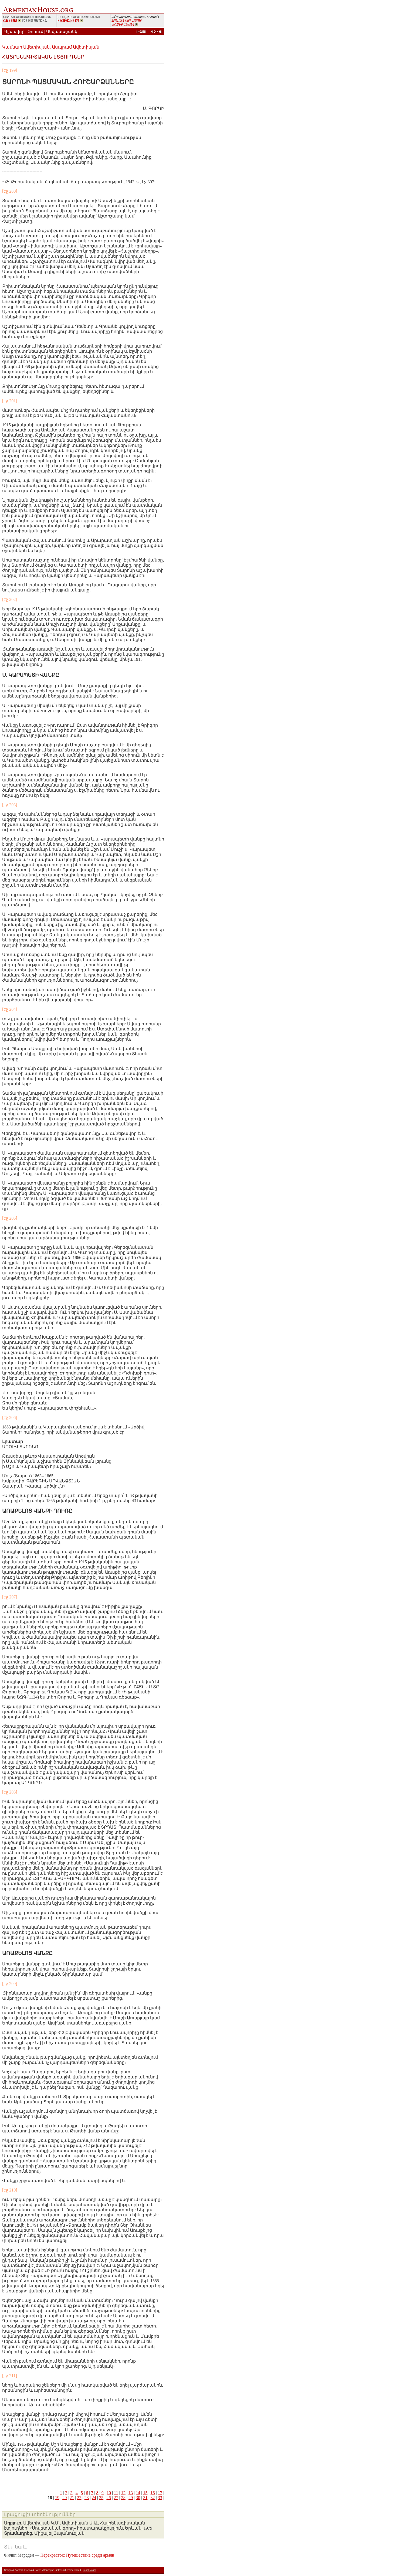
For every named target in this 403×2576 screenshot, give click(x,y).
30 (138, 2497)
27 (116, 2497)
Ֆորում (35, 31)
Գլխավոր (14, 31)
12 (123, 2492)
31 (145, 2497)
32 (153, 2497)
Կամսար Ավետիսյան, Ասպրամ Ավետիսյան (50, 47)
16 (153, 2492)
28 (123, 2497)
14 (138, 2492)
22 (79, 2497)
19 (57, 2497)
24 (94, 2497)
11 (116, 2492)
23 (86, 2497)
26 (108, 2497)
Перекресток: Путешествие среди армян (77, 2555)
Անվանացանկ (61, 31)
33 (160, 2497)
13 (130, 2492)
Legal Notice (89, 2570)
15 (145, 2492)
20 (64, 2497)
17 (160, 2492)
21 (72, 2497)
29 (130, 2497)
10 (109, 2492)
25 (101, 2497)
